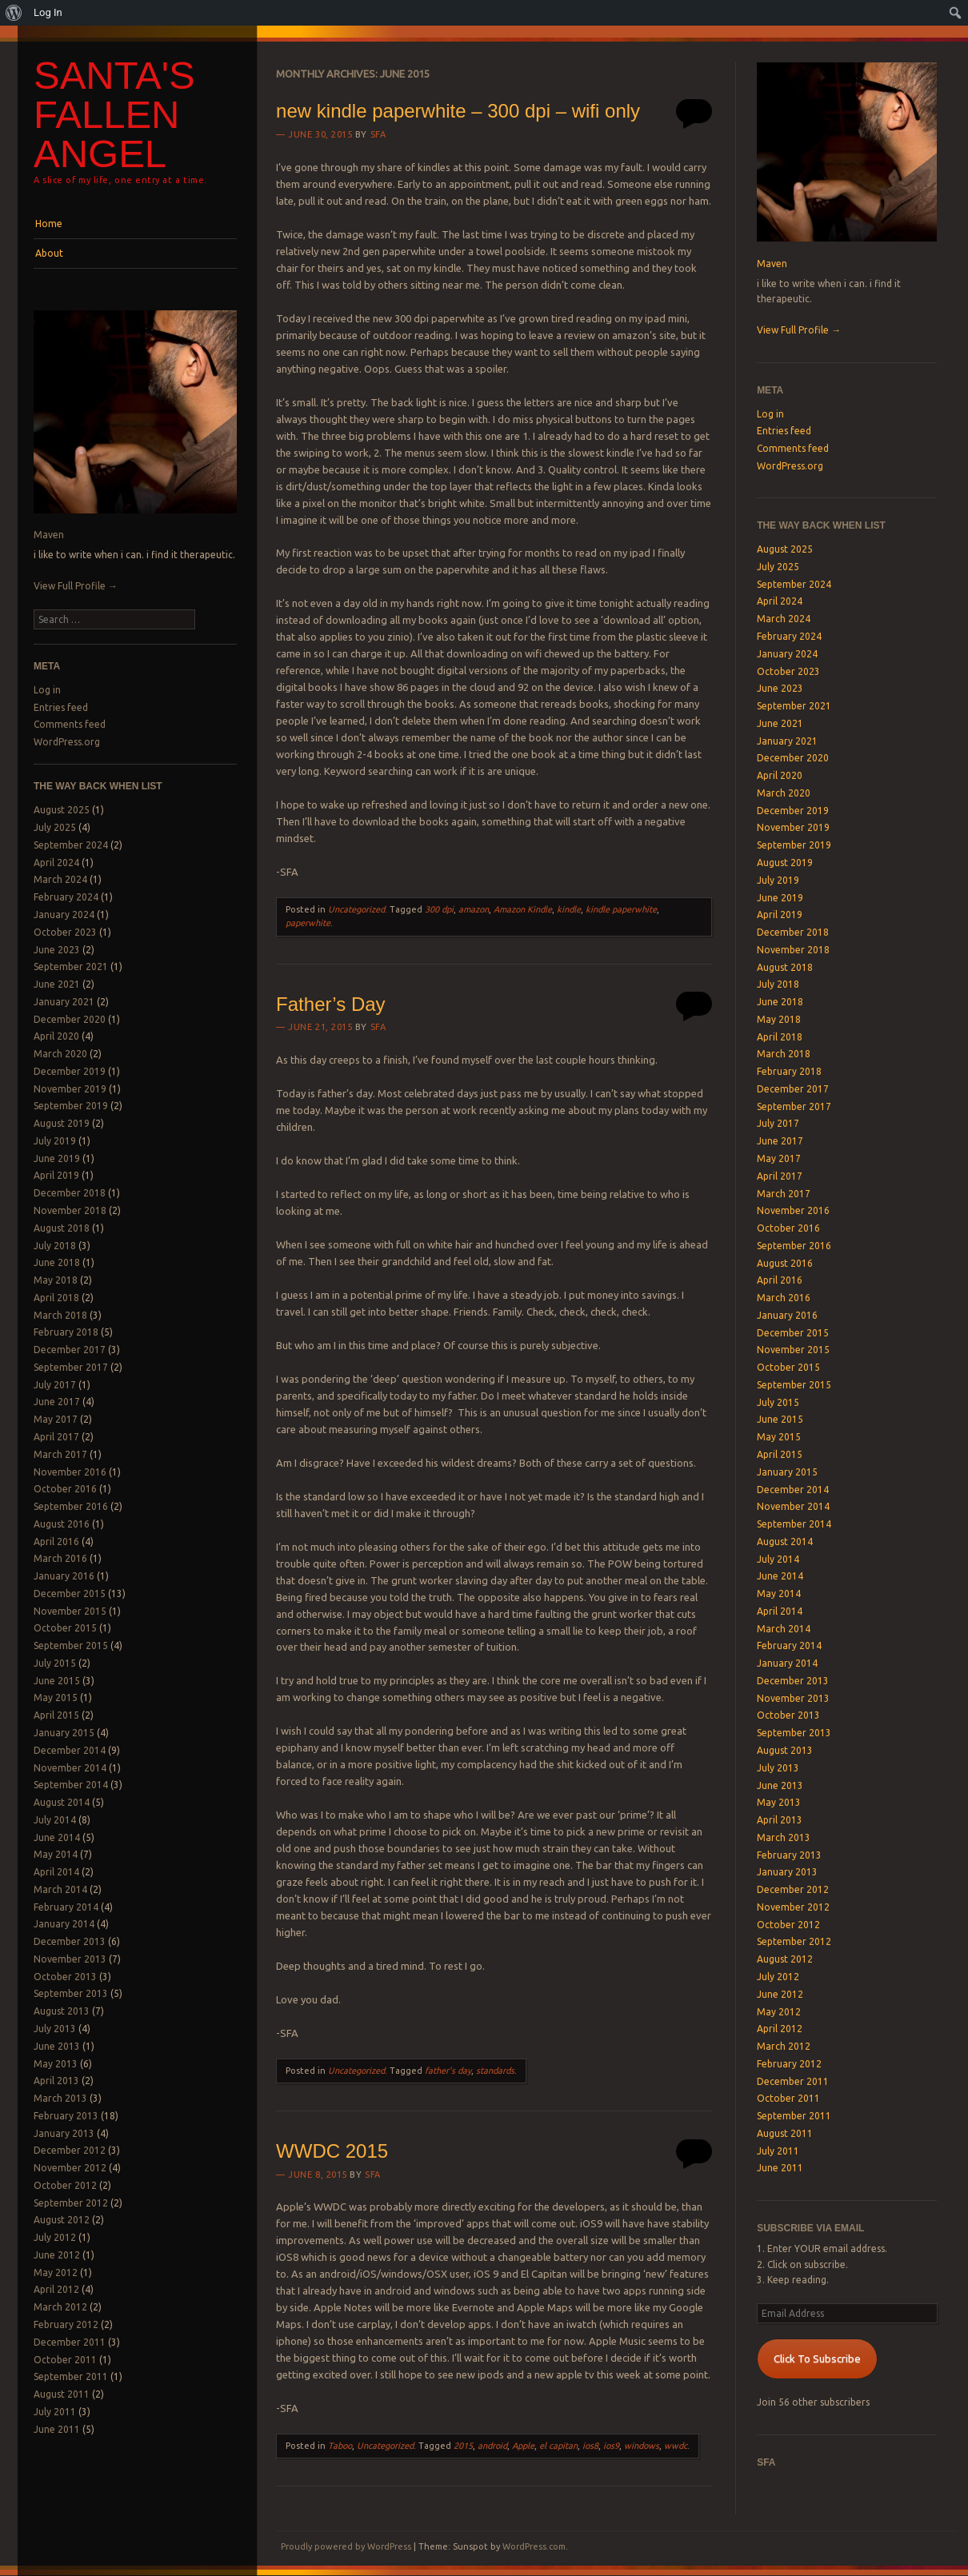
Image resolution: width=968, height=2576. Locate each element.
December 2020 (70, 1019)
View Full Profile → (76, 586)
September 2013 (71, 1993)
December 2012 (70, 2150)
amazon (473, 909)
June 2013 (57, 2046)
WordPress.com (534, 2546)
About (49, 253)
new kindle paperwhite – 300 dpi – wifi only (458, 111)
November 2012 (70, 2168)
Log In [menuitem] (48, 12)
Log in (47, 690)
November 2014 (70, 1768)
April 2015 (56, 1715)
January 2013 (64, 2133)
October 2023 (65, 932)
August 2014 (62, 1802)
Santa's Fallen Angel (114, 114)
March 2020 (60, 1053)
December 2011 (70, 2342)
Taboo (340, 2445)
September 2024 (71, 845)
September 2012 (71, 2203)
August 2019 (62, 1123)
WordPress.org (67, 742)
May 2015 (56, 1697)
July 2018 (55, 1245)
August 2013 (62, 2011)
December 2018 (70, 1193)
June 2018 (57, 1262)
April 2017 (56, 1437)
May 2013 (56, 2064)
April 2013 (56, 2080)
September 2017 (71, 1367)
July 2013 (55, 2028)
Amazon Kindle (523, 909)
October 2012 (65, 2185)
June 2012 (57, 2255)
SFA (378, 134)
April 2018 (56, 1297)
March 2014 (60, 1889)
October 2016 (65, 1489)
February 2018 (66, 1332)
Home (48, 223)
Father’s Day (331, 1004)
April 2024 (56, 862)
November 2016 (70, 1472)
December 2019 (70, 1071)
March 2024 (60, 879)
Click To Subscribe (817, 2358)
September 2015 (71, 1645)
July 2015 (55, 1663)
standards (495, 2070)
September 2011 (71, 2376)
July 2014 (55, 1820)
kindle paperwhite (621, 909)
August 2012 (62, 2220)
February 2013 (66, 2116)
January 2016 (64, 1576)
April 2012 (56, 2289)
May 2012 (56, 2272)
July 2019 (55, 1141)
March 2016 (60, 1558)
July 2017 (55, 1385)
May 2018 (56, 1280)
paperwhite (308, 923)
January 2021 (64, 1001)
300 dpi (439, 909)
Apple (523, 2445)
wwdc (675, 2445)
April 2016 (56, 1541)
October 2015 (65, 1628)
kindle (569, 909)
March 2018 (60, 1315)
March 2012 (60, 2307)
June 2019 (57, 1158)
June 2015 (57, 1680)
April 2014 (56, 1872)
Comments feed (70, 724)
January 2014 (64, 1924)
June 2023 (57, 950)
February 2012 (66, 2324)
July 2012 (55, 2237)
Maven (49, 534)
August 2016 (62, 1524)
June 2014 (57, 1837)
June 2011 (57, 2429)
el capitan (558, 2445)
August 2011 (62, 2394)
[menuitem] (14, 13)
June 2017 (57, 1401)
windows (641, 2445)
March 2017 (60, 1454)
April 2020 (56, 1036)
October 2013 (65, 1976)
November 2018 (70, 1210)
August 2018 (62, 1228)
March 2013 (60, 2098)
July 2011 (55, 2411)
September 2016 (71, 1506)
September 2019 (71, 1105)
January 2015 (64, 1732)
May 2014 (56, 1854)
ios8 (590, 2445)
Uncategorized (356, 909)
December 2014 (70, 1750)
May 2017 (56, 1419)
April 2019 (56, 1175)
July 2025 (55, 827)
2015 (463, 2445)
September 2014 (71, 1784)
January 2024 (64, 914)
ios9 (611, 2445)
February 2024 (66, 897)
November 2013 (70, 1959)
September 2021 (71, 966)
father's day (448, 2070)
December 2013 (70, 1941)
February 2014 (66, 1907)
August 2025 (62, 810)
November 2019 (70, 1089)
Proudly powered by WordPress (346, 2546)
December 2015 (70, 1593)
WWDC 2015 (332, 2151)
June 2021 (57, 984)
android (492, 2445)
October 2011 (65, 2359)
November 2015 (70, 1611)
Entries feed (61, 707)
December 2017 (70, 1349)
